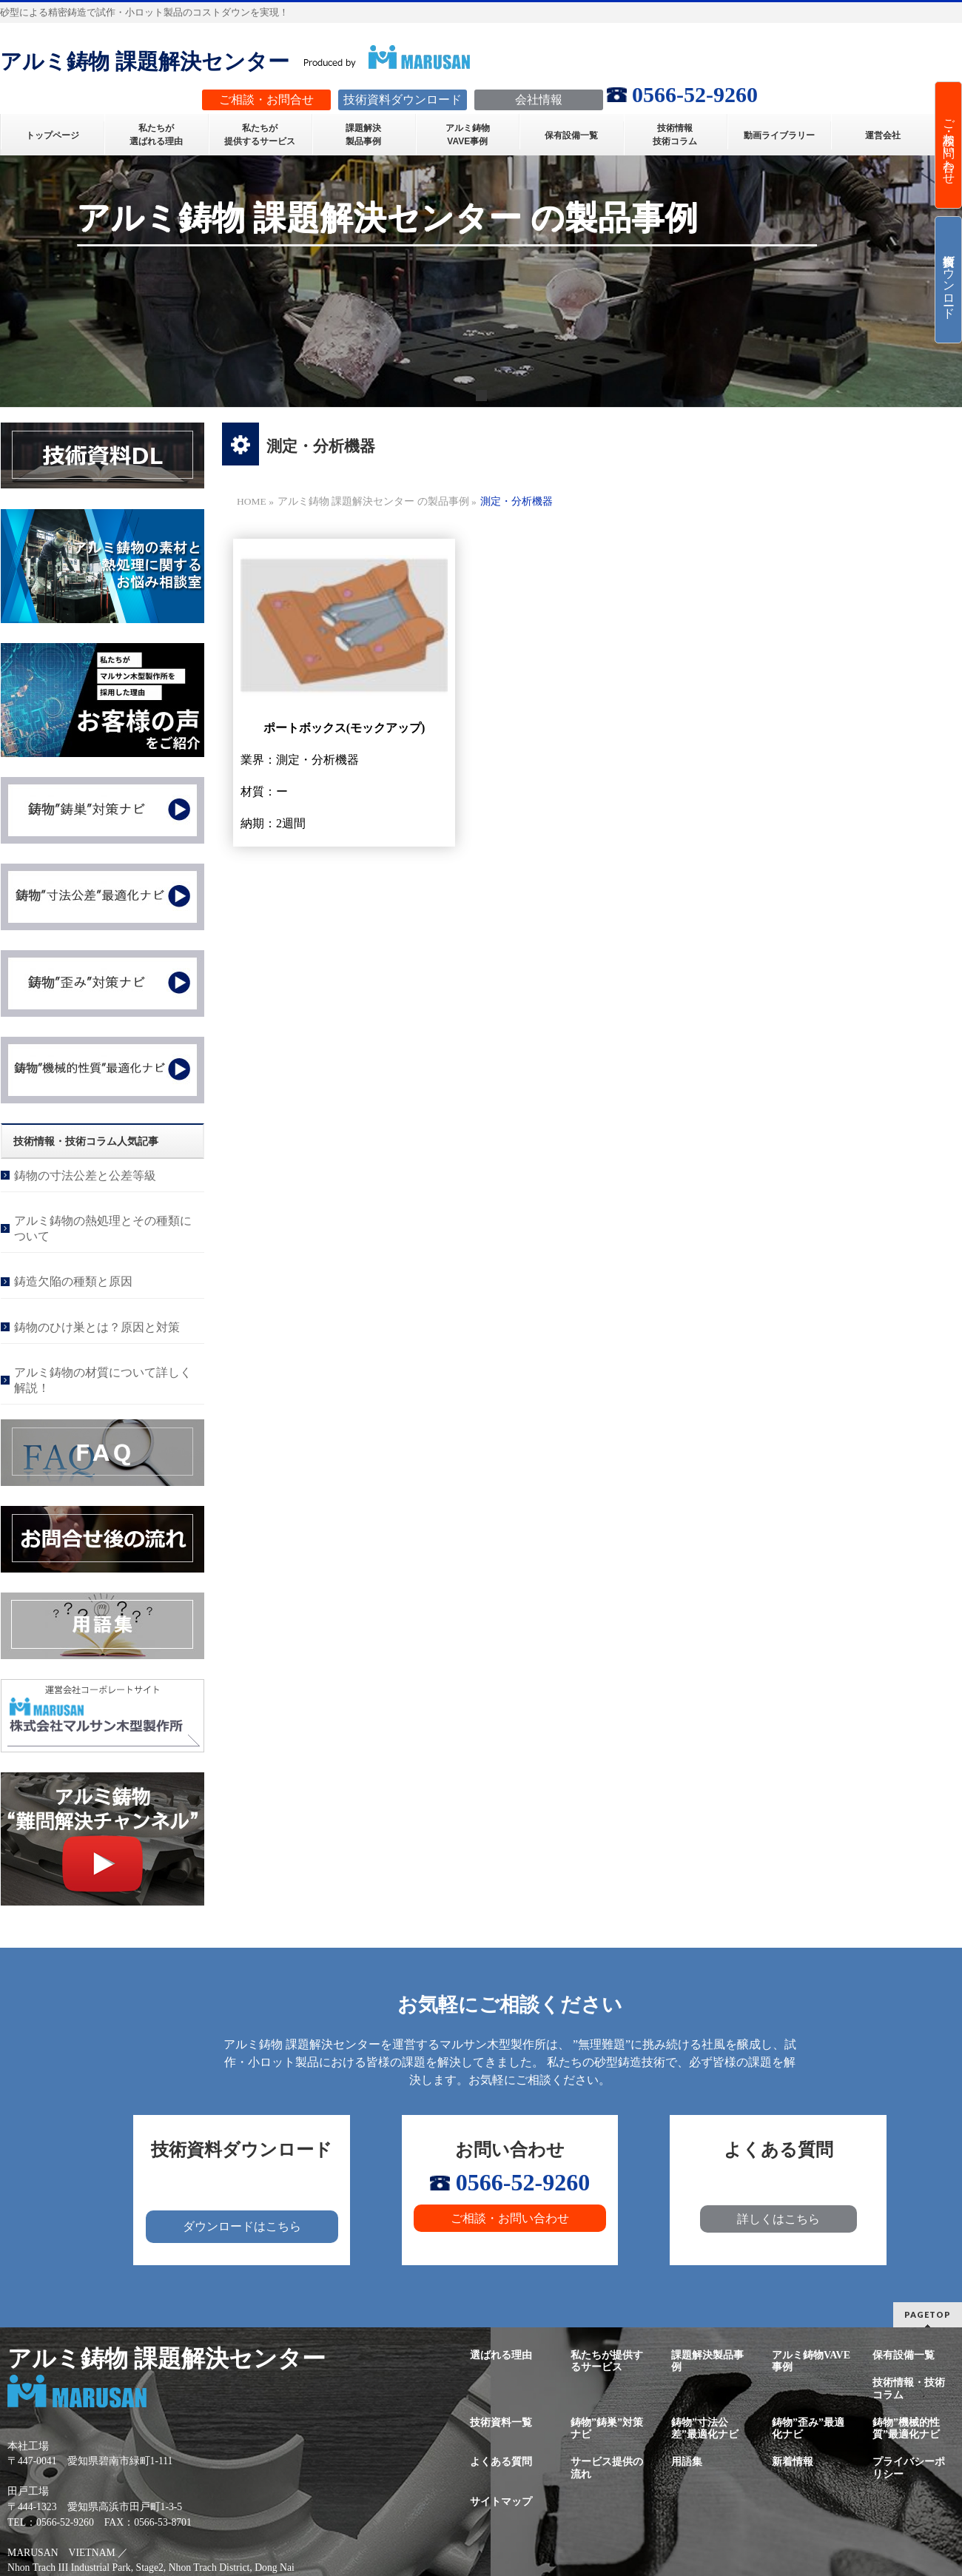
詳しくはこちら (778, 2219)
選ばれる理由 (501, 2355)
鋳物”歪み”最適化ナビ (808, 2428)
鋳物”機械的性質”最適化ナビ (906, 2428)
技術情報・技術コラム (908, 2388)
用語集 (686, 2461)
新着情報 (792, 2461)
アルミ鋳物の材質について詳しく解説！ (103, 1379)
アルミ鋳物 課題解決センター (144, 61)
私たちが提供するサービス (607, 2361)
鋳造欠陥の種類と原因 (73, 1281)
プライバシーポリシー (908, 2467)
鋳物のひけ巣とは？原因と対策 (97, 1327)
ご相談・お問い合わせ (510, 2218)
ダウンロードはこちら (242, 2226)
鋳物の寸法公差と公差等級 (85, 1175)
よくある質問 (501, 2461)
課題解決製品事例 (707, 2361)
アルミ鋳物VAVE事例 (811, 2361)
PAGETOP (927, 2314)
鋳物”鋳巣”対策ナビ (607, 2428)
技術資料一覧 (501, 2422)
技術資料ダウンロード (949, 279)
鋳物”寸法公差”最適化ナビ (705, 2428)
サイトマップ (501, 2501)
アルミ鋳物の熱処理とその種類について (103, 1228)
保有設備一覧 (903, 2355)
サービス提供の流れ (607, 2467)
